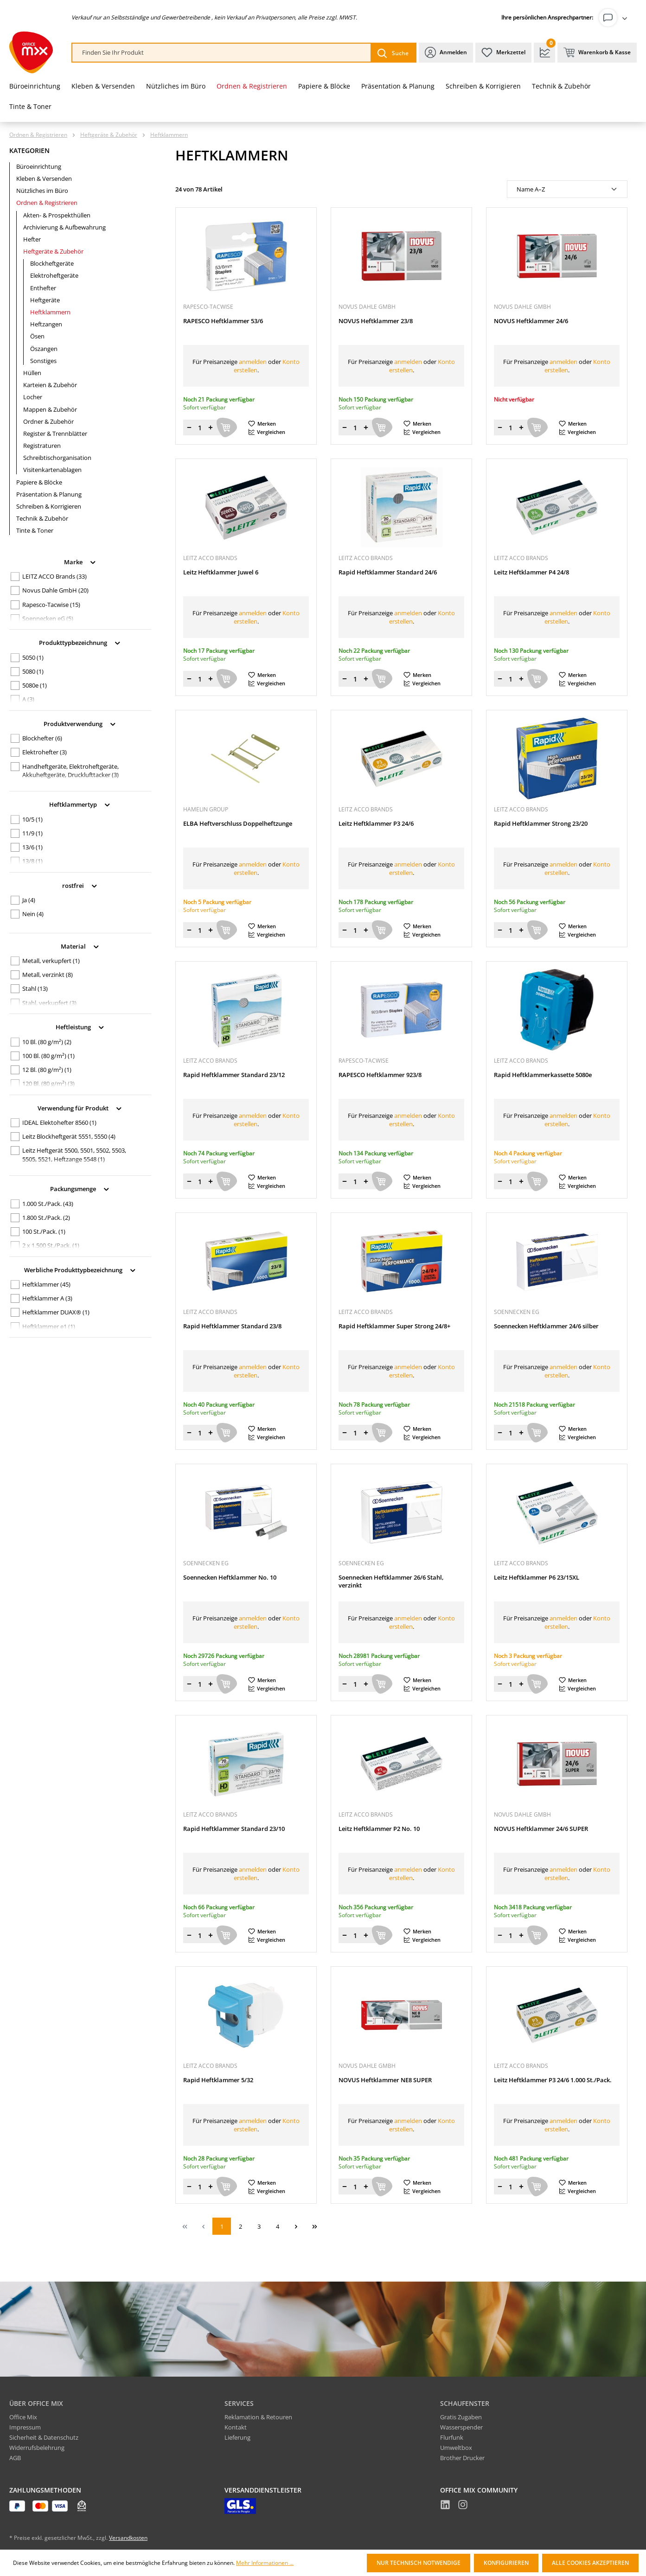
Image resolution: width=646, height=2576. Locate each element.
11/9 (32, 833)
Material (80, 945)
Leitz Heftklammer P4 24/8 (531, 572)
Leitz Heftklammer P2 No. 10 (379, 1829)
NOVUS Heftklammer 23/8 (376, 321)
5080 (33, 671)
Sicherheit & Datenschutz (43, 2437)
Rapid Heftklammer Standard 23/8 (232, 1326)
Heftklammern (50, 312)
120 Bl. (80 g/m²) (48, 1083)
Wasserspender (461, 2427)
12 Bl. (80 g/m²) (46, 1069)
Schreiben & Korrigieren (48, 506)
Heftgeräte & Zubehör (53, 251)
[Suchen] (393, 53)
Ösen (37, 336)
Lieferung (237, 2437)
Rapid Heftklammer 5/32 (218, 2080)
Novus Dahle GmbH (55, 590)
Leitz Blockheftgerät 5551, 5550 (68, 1136)
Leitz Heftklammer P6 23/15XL (536, 1577)
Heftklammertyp (80, 804)
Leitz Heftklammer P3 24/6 (376, 824)
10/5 (32, 819)
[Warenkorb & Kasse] (597, 53)
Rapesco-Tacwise (51, 604)
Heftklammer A (47, 1298)
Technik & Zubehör (42, 518)
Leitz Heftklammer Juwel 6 (220, 572)
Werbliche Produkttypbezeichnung (80, 1269)
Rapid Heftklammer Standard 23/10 (234, 1829)
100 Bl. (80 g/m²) (48, 1056)
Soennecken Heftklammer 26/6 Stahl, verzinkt (391, 1581)
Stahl (35, 988)
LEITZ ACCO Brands (54, 576)
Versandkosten (128, 2538)
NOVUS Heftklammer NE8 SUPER (385, 2080)
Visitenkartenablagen (52, 469)
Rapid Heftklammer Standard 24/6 (388, 572)
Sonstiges (43, 361)
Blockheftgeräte (52, 263)
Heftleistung (80, 1026)
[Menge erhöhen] (211, 427)
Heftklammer (46, 1284)
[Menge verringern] (189, 427)
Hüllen (32, 373)
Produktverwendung (80, 723)
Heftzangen (46, 324)
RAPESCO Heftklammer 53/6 (223, 321)
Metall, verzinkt (47, 974)
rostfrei (80, 885)
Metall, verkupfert (51, 960)
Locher (32, 397)
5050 (33, 657)
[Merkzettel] (503, 53)
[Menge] (200, 427)
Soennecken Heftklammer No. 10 (229, 1577)
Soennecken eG (47, 618)
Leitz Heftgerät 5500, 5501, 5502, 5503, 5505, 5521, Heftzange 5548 (74, 1154)
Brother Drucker (462, 2458)
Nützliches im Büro (42, 190)
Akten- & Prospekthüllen (56, 215)
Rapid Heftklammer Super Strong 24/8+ (394, 1326)
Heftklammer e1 (48, 1326)
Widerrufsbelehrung (36, 2447)
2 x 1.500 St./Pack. (50, 1245)
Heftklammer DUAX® (56, 1312)
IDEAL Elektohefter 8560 (59, 1122)
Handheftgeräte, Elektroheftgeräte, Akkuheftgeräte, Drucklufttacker (70, 770)
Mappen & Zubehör (50, 409)
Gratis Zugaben (461, 2417)
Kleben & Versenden (44, 178)
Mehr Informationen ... (265, 2563)
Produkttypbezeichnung (80, 642)
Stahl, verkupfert (49, 1003)
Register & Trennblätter (55, 433)
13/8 (32, 861)
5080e (34, 685)
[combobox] (221, 53)
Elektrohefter (44, 752)
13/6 (32, 847)
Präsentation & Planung (49, 494)
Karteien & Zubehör (50, 385)
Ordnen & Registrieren (46, 202)
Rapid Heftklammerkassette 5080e (543, 1075)
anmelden (253, 361)
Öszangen (44, 348)
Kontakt (235, 2427)
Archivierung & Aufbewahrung (64, 227)
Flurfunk (451, 2437)
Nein (33, 914)
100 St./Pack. (43, 1231)
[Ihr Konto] (615, 17)
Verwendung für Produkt (80, 1107)
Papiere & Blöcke (39, 482)
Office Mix (23, 2417)
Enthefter (43, 288)
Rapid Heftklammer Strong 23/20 (541, 824)
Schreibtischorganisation (57, 457)
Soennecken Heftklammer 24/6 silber (546, 1326)
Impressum (25, 2427)
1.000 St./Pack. (47, 1203)
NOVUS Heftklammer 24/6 (531, 321)
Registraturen (42, 445)
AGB (15, 2458)
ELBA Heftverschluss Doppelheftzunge (237, 824)
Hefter (32, 239)
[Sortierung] (567, 189)
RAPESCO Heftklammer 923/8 (380, 1075)
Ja (28, 900)
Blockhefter (42, 738)
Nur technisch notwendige (419, 2563)
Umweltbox (456, 2447)
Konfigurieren (506, 2563)
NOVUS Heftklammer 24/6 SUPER (541, 1829)
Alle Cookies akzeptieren (590, 2563)
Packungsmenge (80, 1188)
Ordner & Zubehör (48, 421)
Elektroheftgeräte (54, 275)
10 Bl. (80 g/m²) (46, 1042)
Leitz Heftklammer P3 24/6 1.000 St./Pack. (553, 2080)
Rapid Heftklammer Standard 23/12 (234, 1075)
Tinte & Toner (34, 530)
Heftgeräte (45, 300)
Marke (80, 561)
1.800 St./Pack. (46, 1217)
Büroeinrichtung (38, 166)
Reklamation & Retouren (258, 2417)
